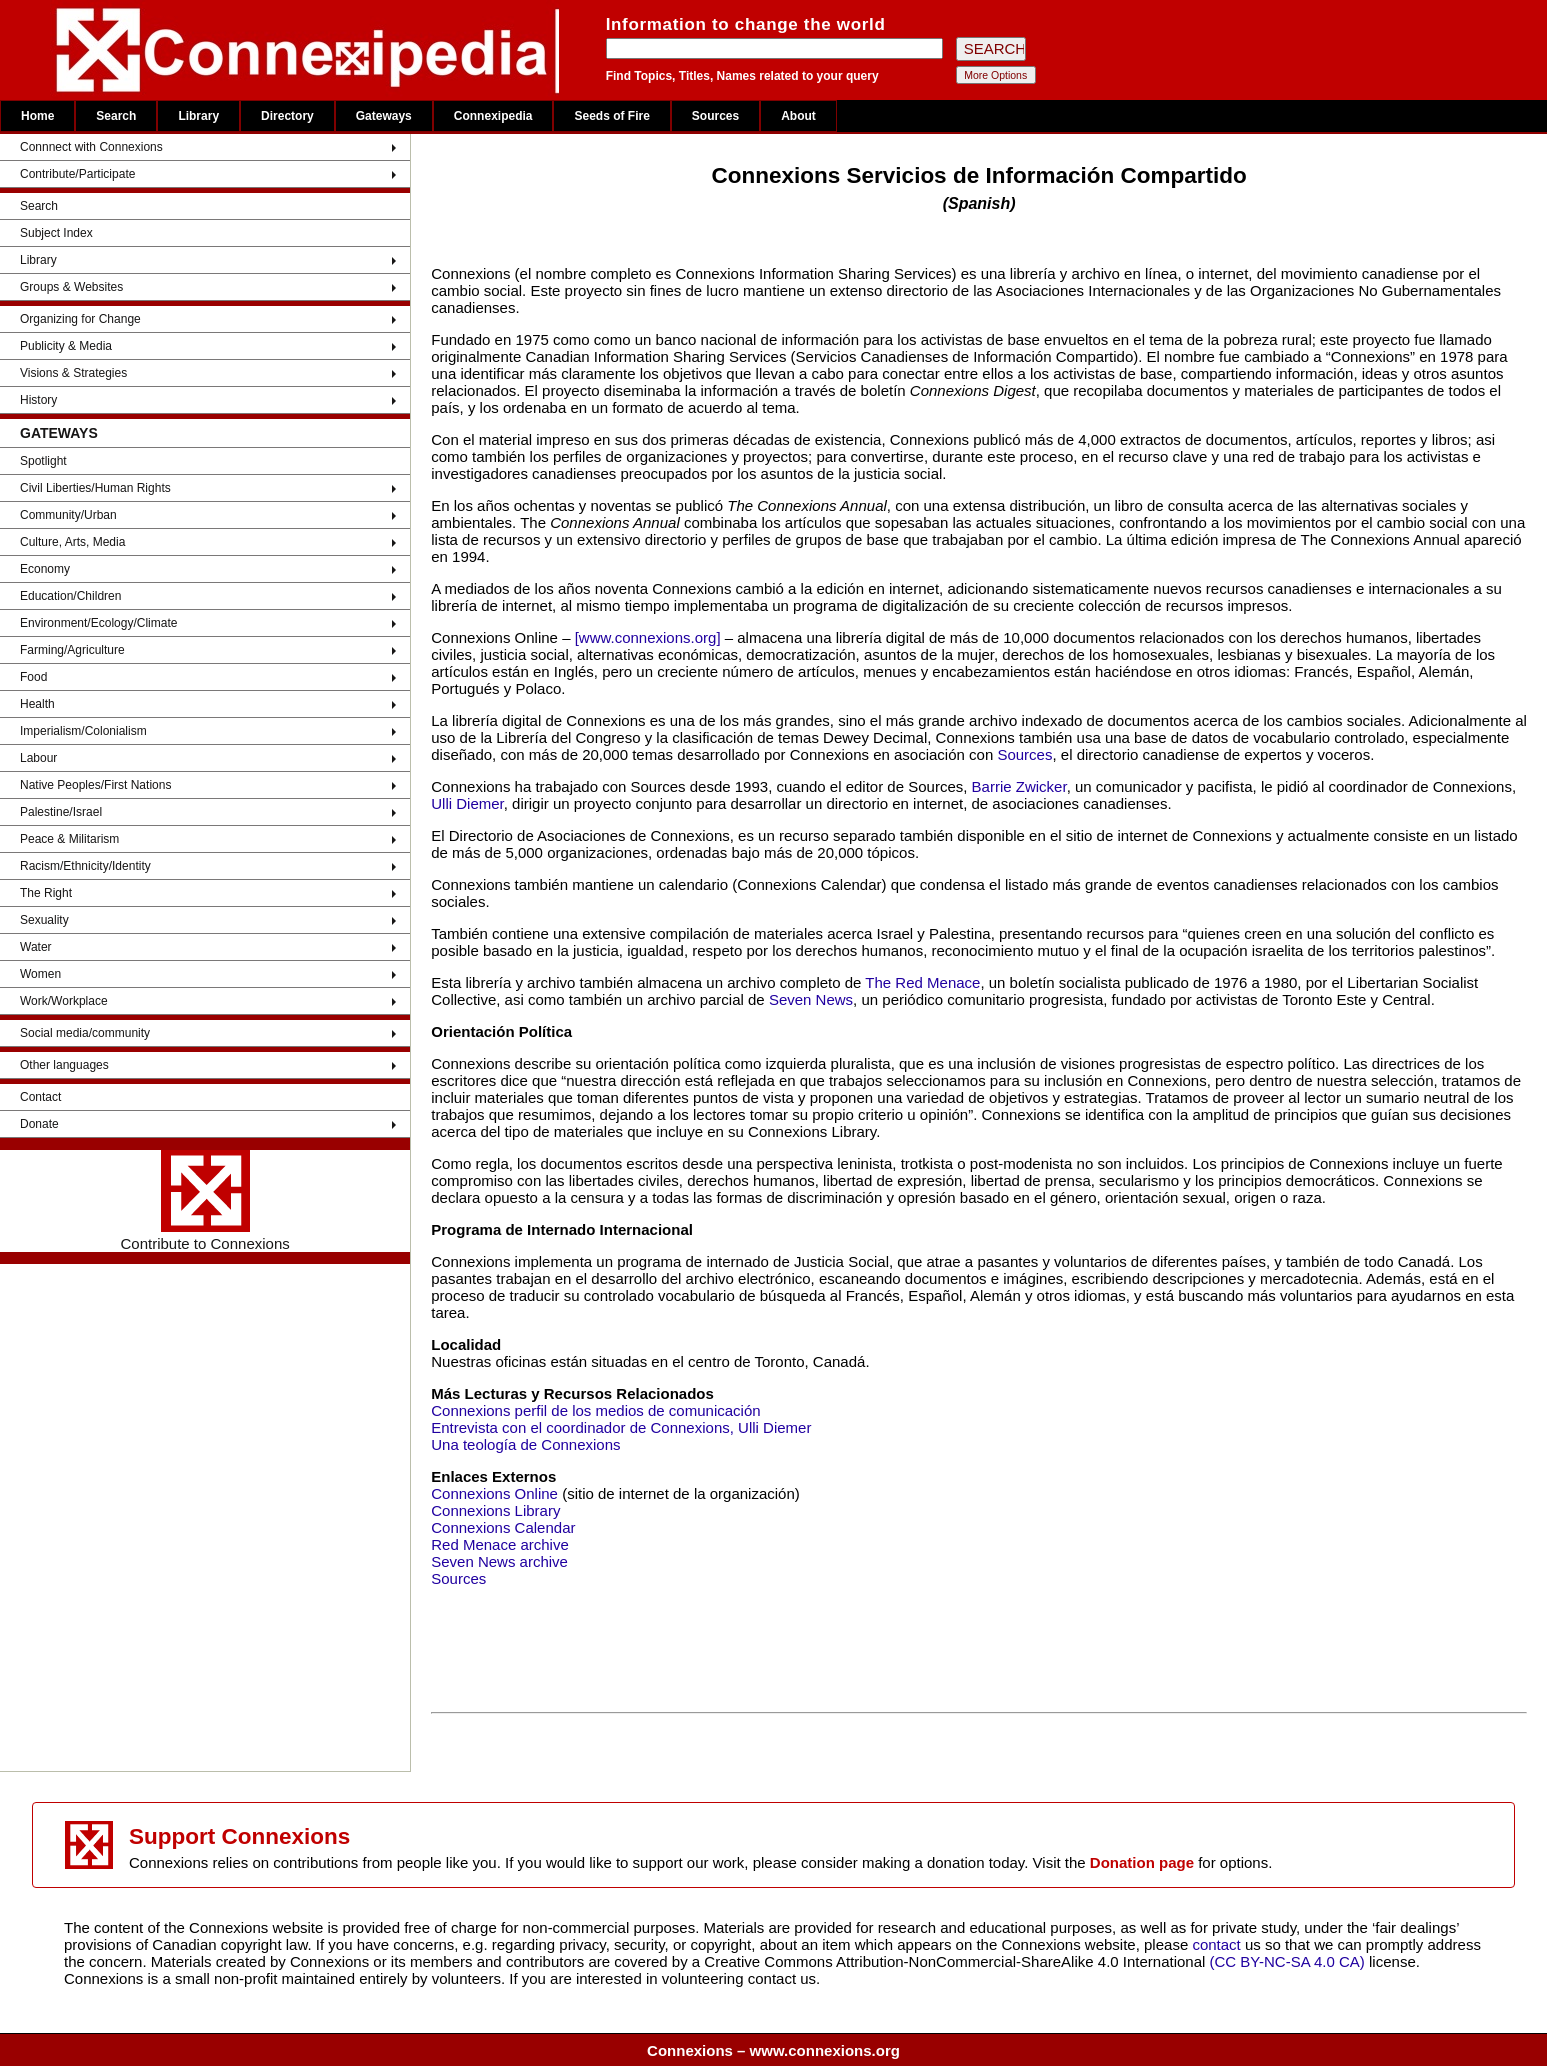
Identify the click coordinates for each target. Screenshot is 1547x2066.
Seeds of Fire (611, 116)
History (38, 400)
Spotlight (43, 461)
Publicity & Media (66, 346)
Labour (38, 758)
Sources (715, 116)
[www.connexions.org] (648, 637)
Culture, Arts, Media (72, 542)
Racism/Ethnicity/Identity (85, 866)
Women (40, 974)
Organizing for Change (80, 319)
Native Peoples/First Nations (95, 785)
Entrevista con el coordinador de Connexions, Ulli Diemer (621, 1427)
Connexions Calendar (503, 1527)
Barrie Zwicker (1019, 786)
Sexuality (44, 920)
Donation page (1142, 1862)
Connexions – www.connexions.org (773, 2050)
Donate (39, 1124)
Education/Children (70, 596)
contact (1218, 1944)
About (798, 116)
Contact (40, 1097)
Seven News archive (499, 1561)
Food (33, 677)
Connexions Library (495, 1510)
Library (198, 116)
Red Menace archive (500, 1544)
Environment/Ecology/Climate (98, 623)
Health (37, 704)
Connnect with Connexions (91, 147)
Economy (45, 569)
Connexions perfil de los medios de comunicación (595, 1410)
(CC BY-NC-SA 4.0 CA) (1287, 1961)
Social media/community (85, 1033)
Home (37, 116)
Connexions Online (494, 1493)
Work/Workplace (64, 1001)
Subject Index (56, 233)
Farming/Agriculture (72, 650)
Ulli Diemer (467, 803)
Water (36, 947)
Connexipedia (493, 116)
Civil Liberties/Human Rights (95, 488)
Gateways (384, 116)
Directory (287, 116)
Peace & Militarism (69, 839)
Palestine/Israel (61, 812)
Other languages (64, 1065)
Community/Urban (68, 515)
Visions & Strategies (73, 373)
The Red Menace (922, 982)
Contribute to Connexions (204, 1201)
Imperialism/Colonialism (83, 731)
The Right (46, 893)
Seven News (811, 999)
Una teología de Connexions (525, 1444)
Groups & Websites (71, 287)
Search (116, 116)
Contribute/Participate (77, 174)
